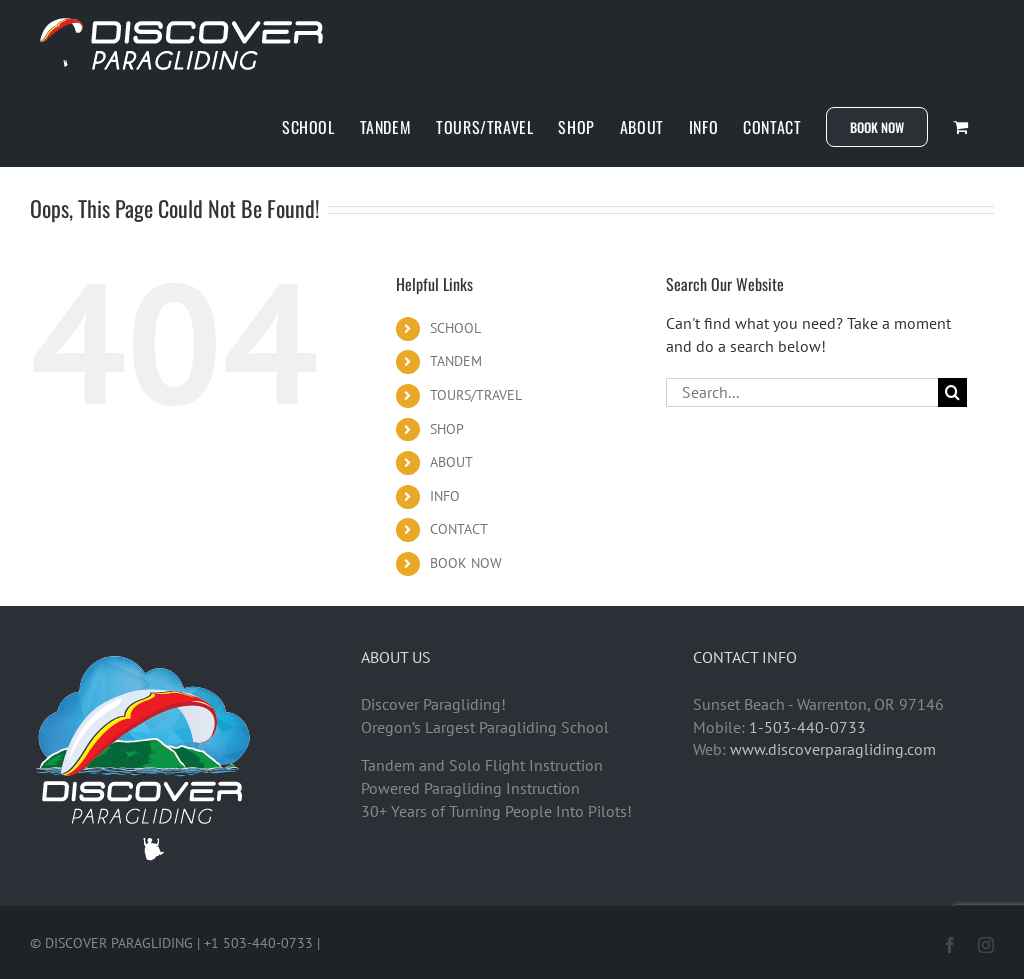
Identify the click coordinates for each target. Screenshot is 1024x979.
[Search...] (802, 392)
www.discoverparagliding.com (833, 749)
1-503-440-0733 (807, 727)
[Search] (952, 392)
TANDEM (456, 361)
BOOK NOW (466, 563)
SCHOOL (455, 328)
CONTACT (459, 529)
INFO (445, 496)
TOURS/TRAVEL (476, 395)
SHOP (447, 429)
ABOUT (451, 462)
